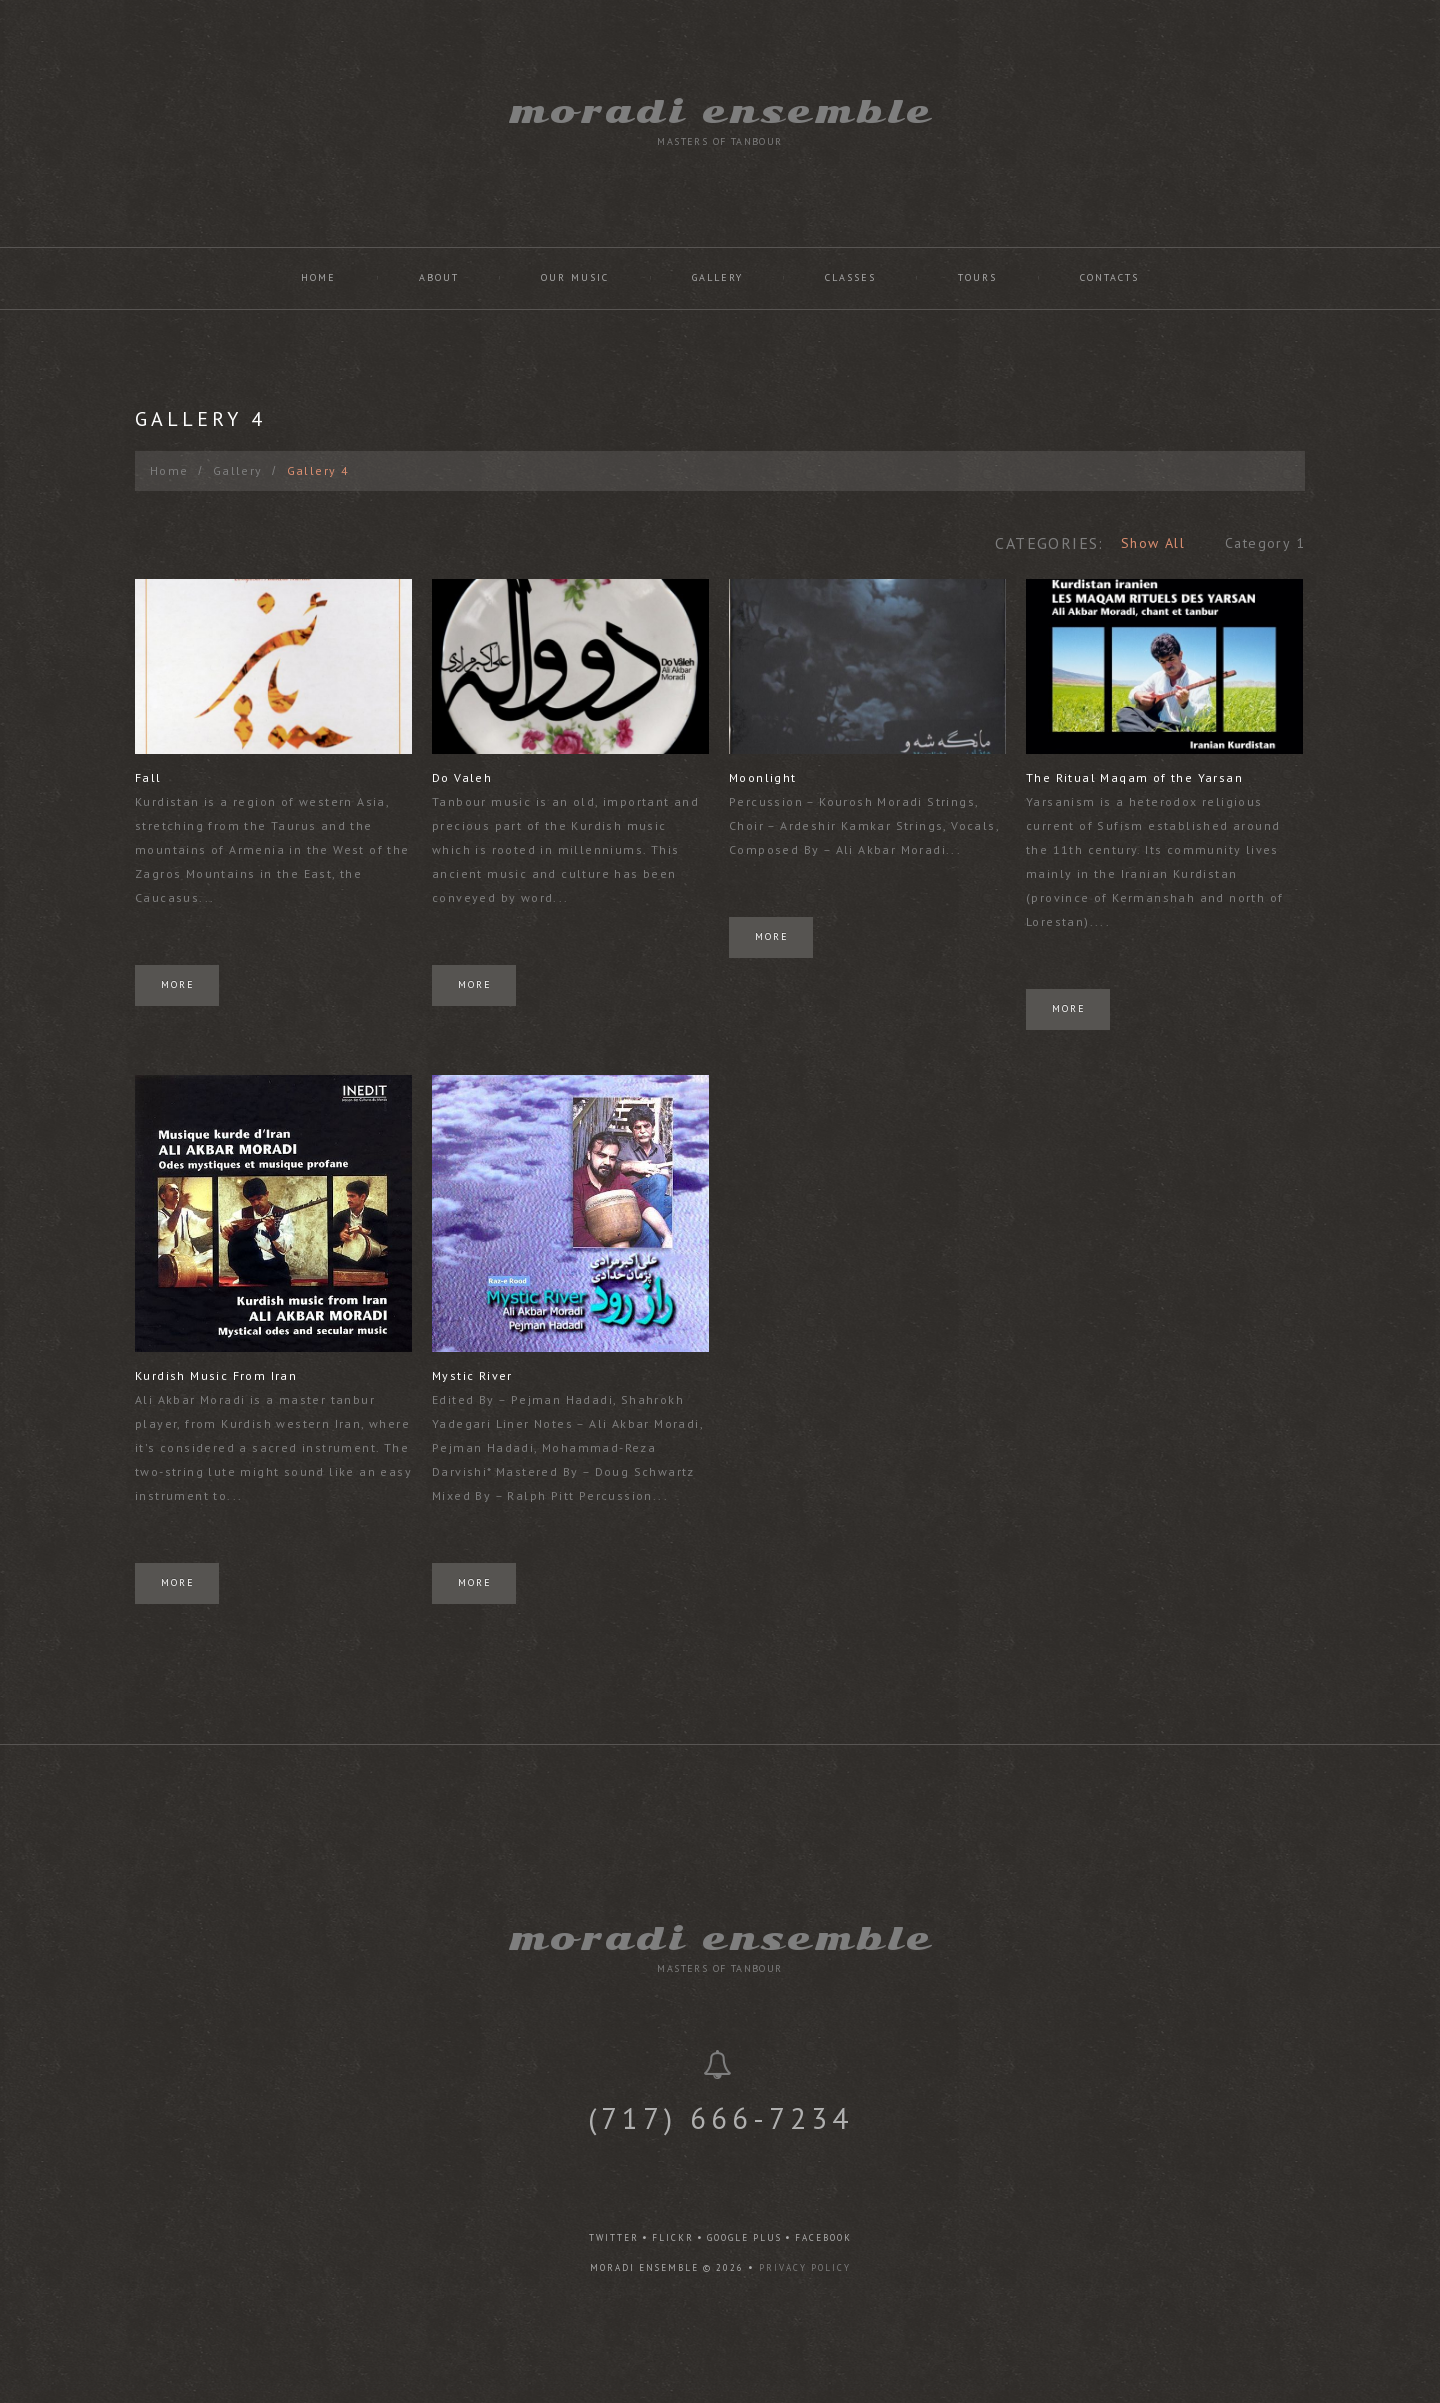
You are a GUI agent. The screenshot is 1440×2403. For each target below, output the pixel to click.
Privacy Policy (805, 2267)
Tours (977, 277)
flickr (673, 2237)
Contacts (1109, 277)
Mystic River (468, 1369)
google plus (744, 2237)
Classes (850, 277)
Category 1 (1265, 543)
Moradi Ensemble (720, 111)
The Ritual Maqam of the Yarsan (1123, 777)
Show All (1153, 543)
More (178, 984)
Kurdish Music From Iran (216, 1369)
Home (318, 277)
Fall (148, 777)
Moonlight (756, 777)
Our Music (575, 277)
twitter (614, 2237)
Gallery (717, 277)
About (439, 277)
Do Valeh (458, 777)
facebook (823, 2237)
